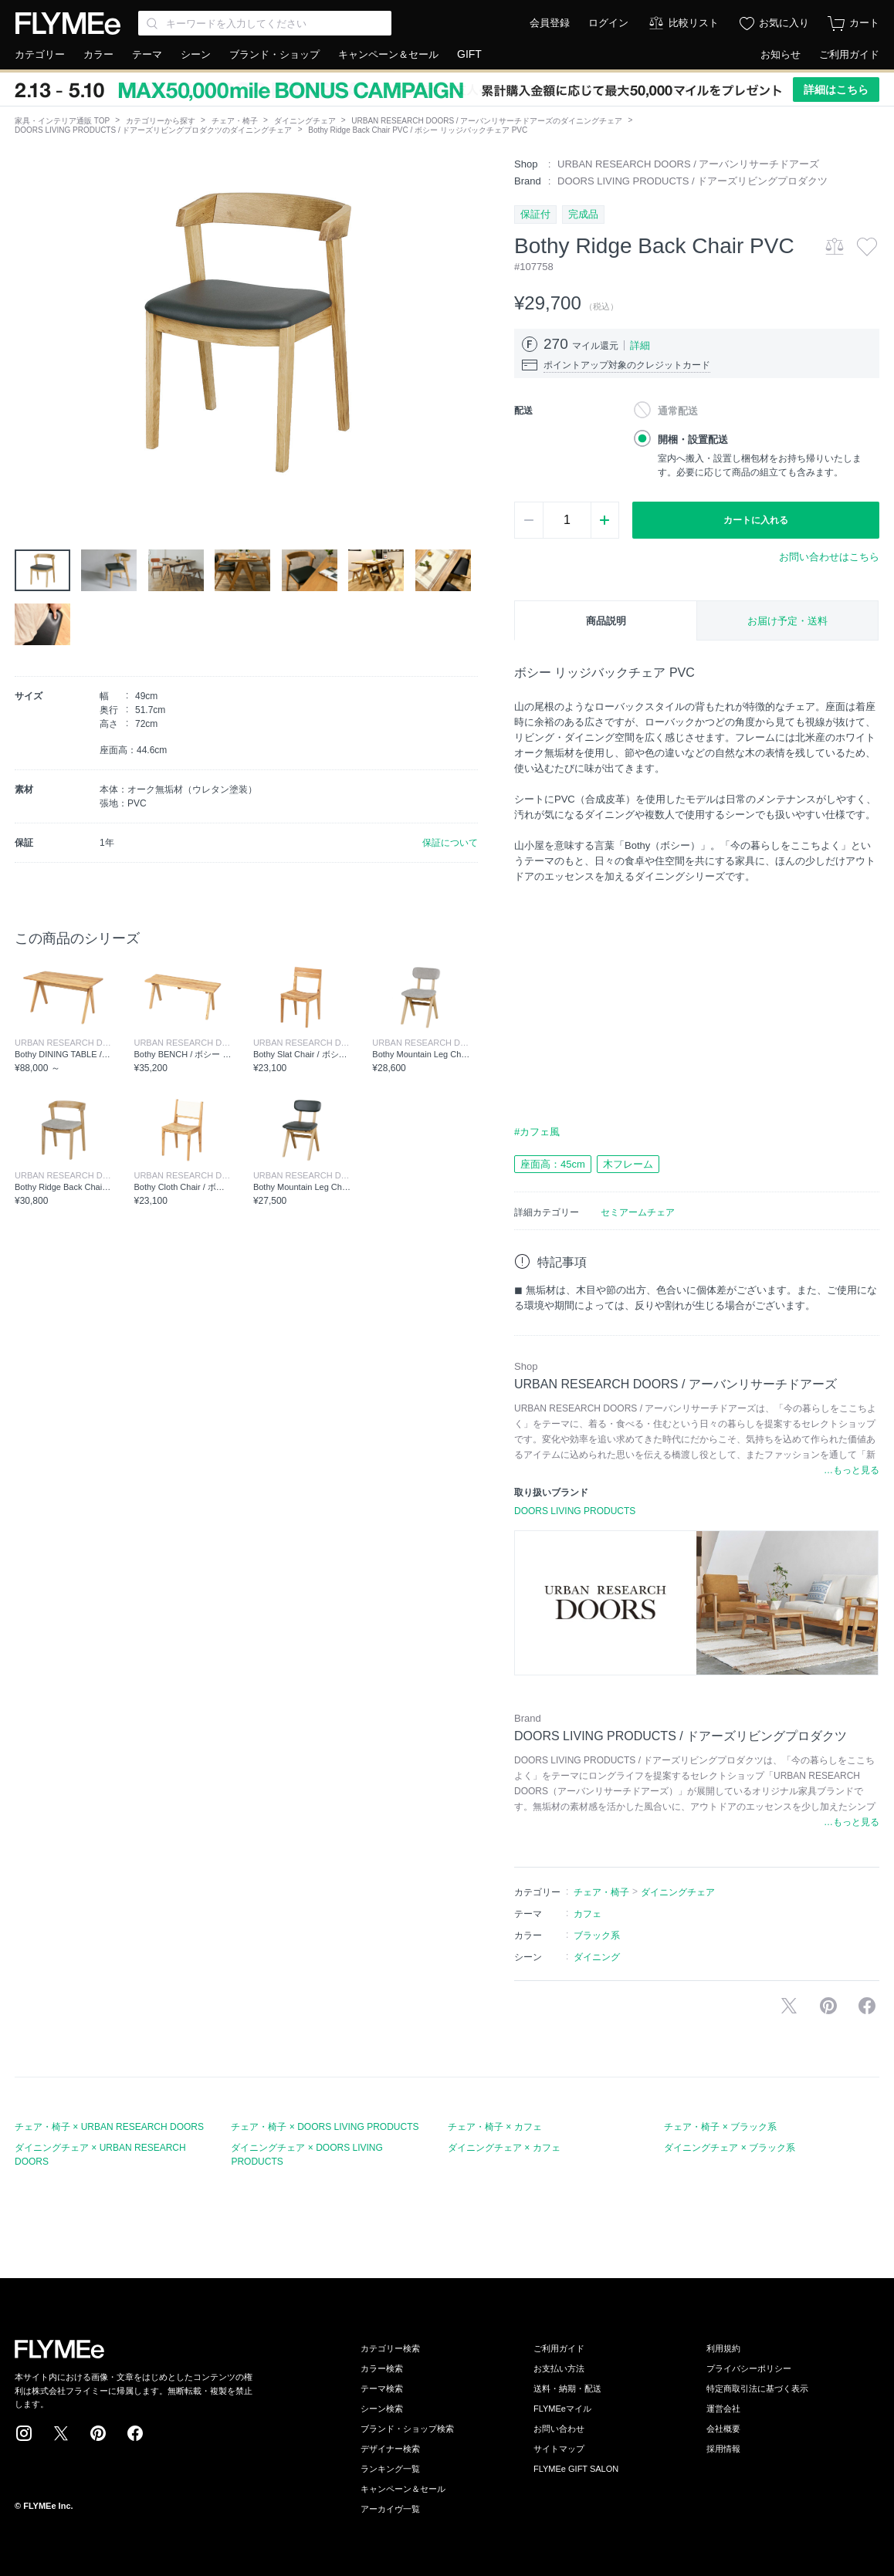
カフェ (587, 1913)
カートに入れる (755, 520)
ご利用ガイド (849, 54)
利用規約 (723, 2348)
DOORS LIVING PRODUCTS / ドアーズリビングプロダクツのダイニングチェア (153, 130)
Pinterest (98, 2433)
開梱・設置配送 (693, 439)
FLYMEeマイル (562, 2408)
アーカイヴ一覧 (390, 2508)
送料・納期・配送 (567, 2388)
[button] (27, 331)
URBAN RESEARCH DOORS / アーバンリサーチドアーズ (688, 164)
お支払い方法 (558, 2368)
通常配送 (678, 411)
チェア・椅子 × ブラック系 (720, 2126)
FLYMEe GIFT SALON (575, 2468)
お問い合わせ (558, 2428)
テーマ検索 (382, 2388)
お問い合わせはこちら (829, 557)
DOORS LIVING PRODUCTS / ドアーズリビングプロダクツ (692, 181)
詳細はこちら (836, 89)
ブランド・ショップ (274, 54)
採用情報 (723, 2448)
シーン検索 (382, 2408)
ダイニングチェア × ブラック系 (729, 2147)
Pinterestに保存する (828, 2005)
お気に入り (784, 23)
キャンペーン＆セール (388, 54)
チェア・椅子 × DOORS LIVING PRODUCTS (324, 2126)
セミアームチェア (638, 1212)
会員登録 (550, 23)
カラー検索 (382, 2368)
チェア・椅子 (235, 121)
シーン (196, 54)
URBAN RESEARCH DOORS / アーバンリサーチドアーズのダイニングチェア (486, 121)
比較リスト (694, 23)
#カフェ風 (537, 1132)
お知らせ (780, 54)
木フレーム (628, 1164)
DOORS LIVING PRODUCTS (574, 1511)
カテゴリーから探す (160, 121)
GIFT (469, 54)
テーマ (147, 54)
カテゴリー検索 (390, 2348)
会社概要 (723, 2428)
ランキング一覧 (390, 2468)
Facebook (135, 2433)
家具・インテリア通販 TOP (62, 121)
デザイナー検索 (390, 2448)
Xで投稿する (789, 2005)
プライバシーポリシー (748, 2368)
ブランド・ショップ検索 (407, 2428)
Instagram (24, 2433)
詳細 (640, 345)
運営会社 (723, 2408)
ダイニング (597, 1957)
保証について (450, 842)
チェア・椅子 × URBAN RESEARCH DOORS (109, 2126)
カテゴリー (40, 54)
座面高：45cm (552, 1164)
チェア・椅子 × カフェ (495, 2126)
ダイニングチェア (305, 121)
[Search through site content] (264, 23)
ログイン (608, 23)
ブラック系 (597, 1935)
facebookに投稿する (867, 2005)
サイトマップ (558, 2448)
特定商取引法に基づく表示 (757, 2388)
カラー (98, 54)
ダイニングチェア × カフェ (504, 2147)
